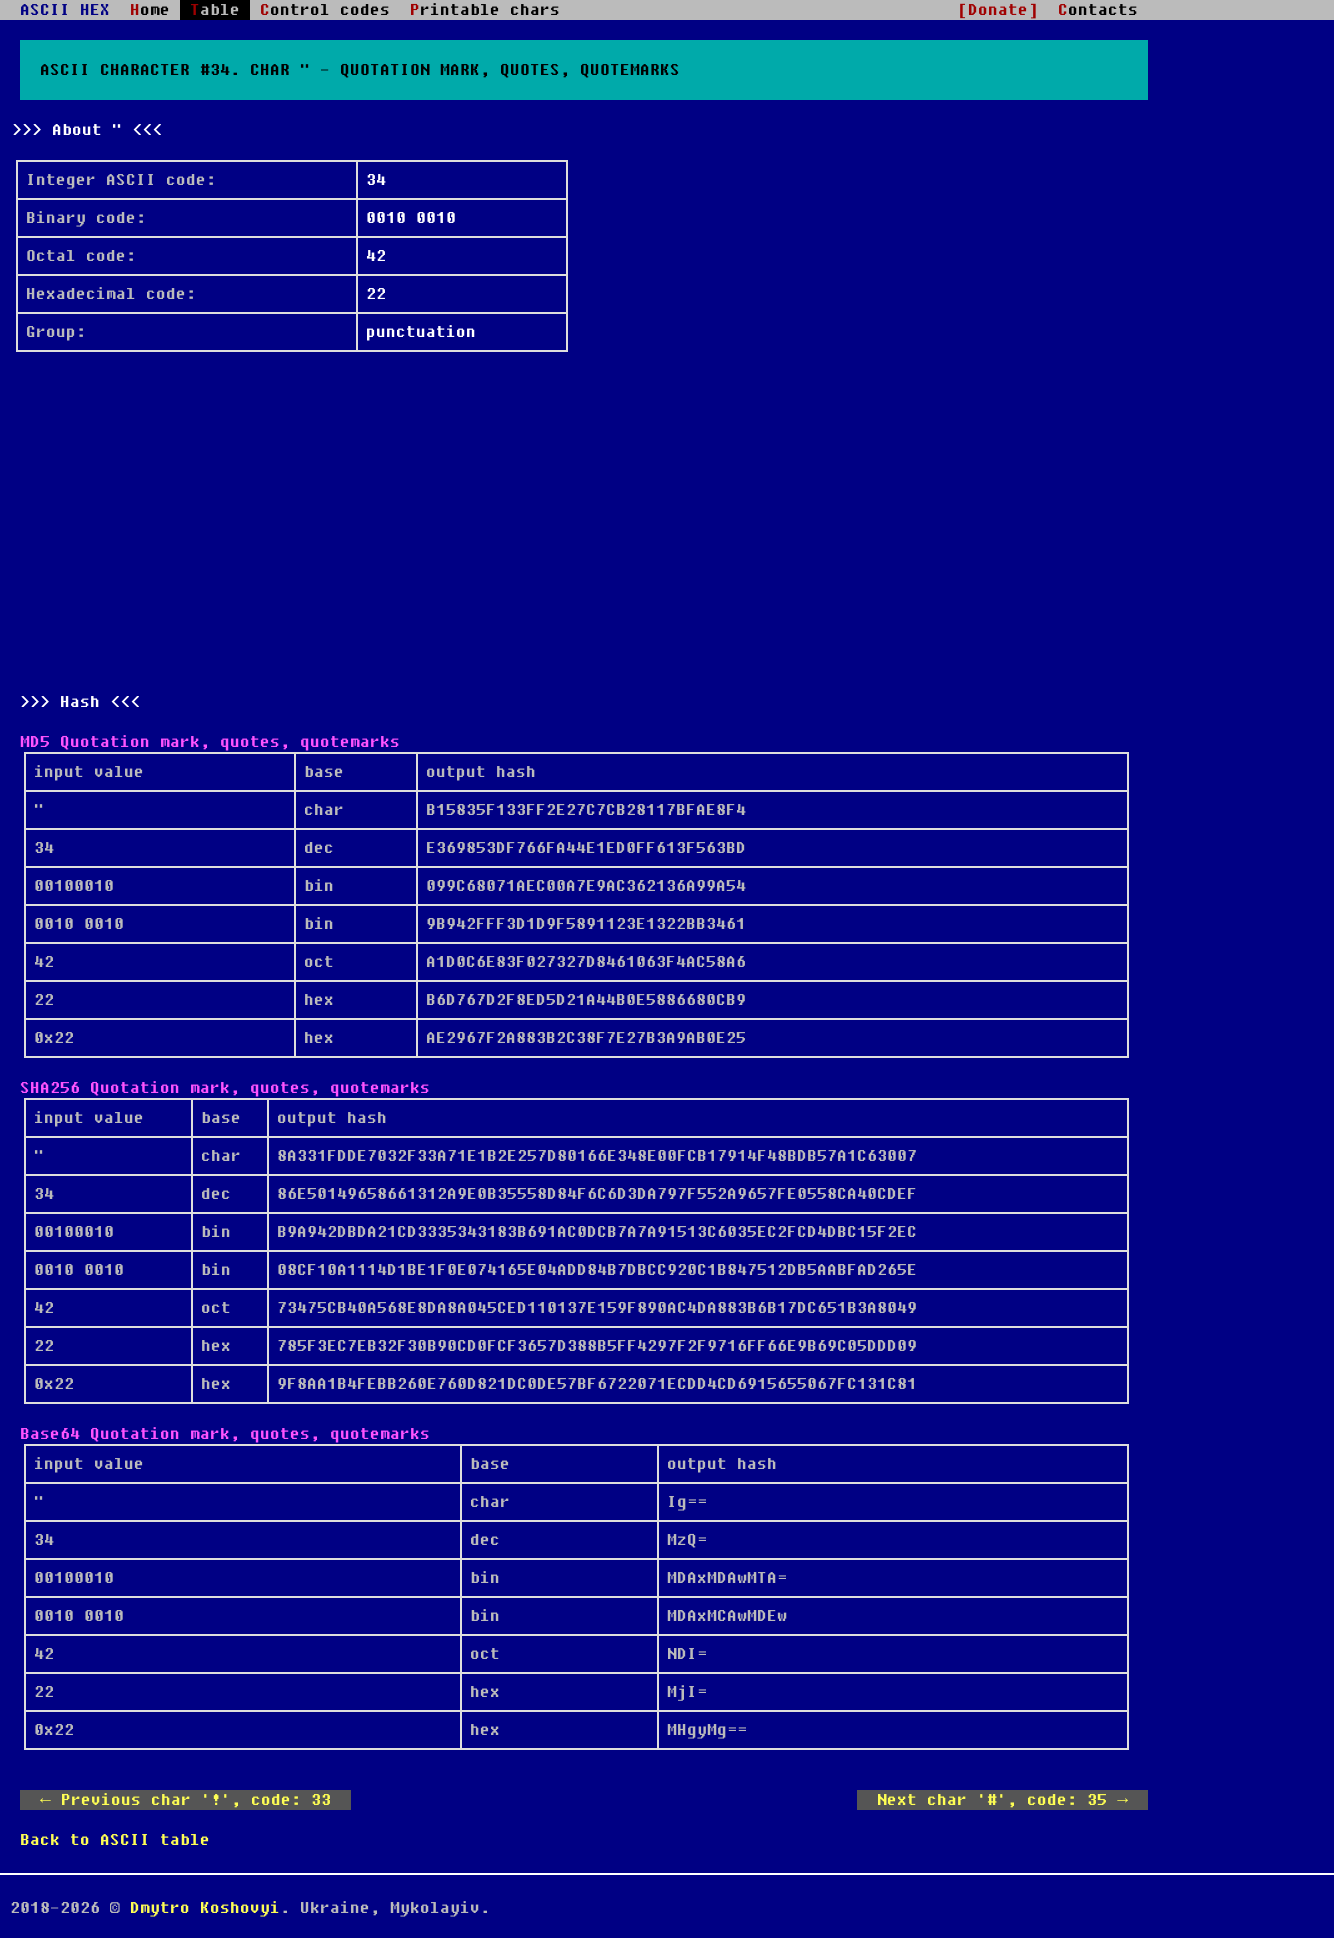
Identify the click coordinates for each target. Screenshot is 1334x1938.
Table (215, 10)
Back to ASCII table (115, 1840)
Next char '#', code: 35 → (1002, 1800)
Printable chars (485, 10)
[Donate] (998, 10)
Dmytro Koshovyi (205, 1908)
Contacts (1098, 10)
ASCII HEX (65, 10)
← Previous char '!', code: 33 (185, 1800)
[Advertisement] (584, 522)
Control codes (325, 10)
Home (150, 10)
